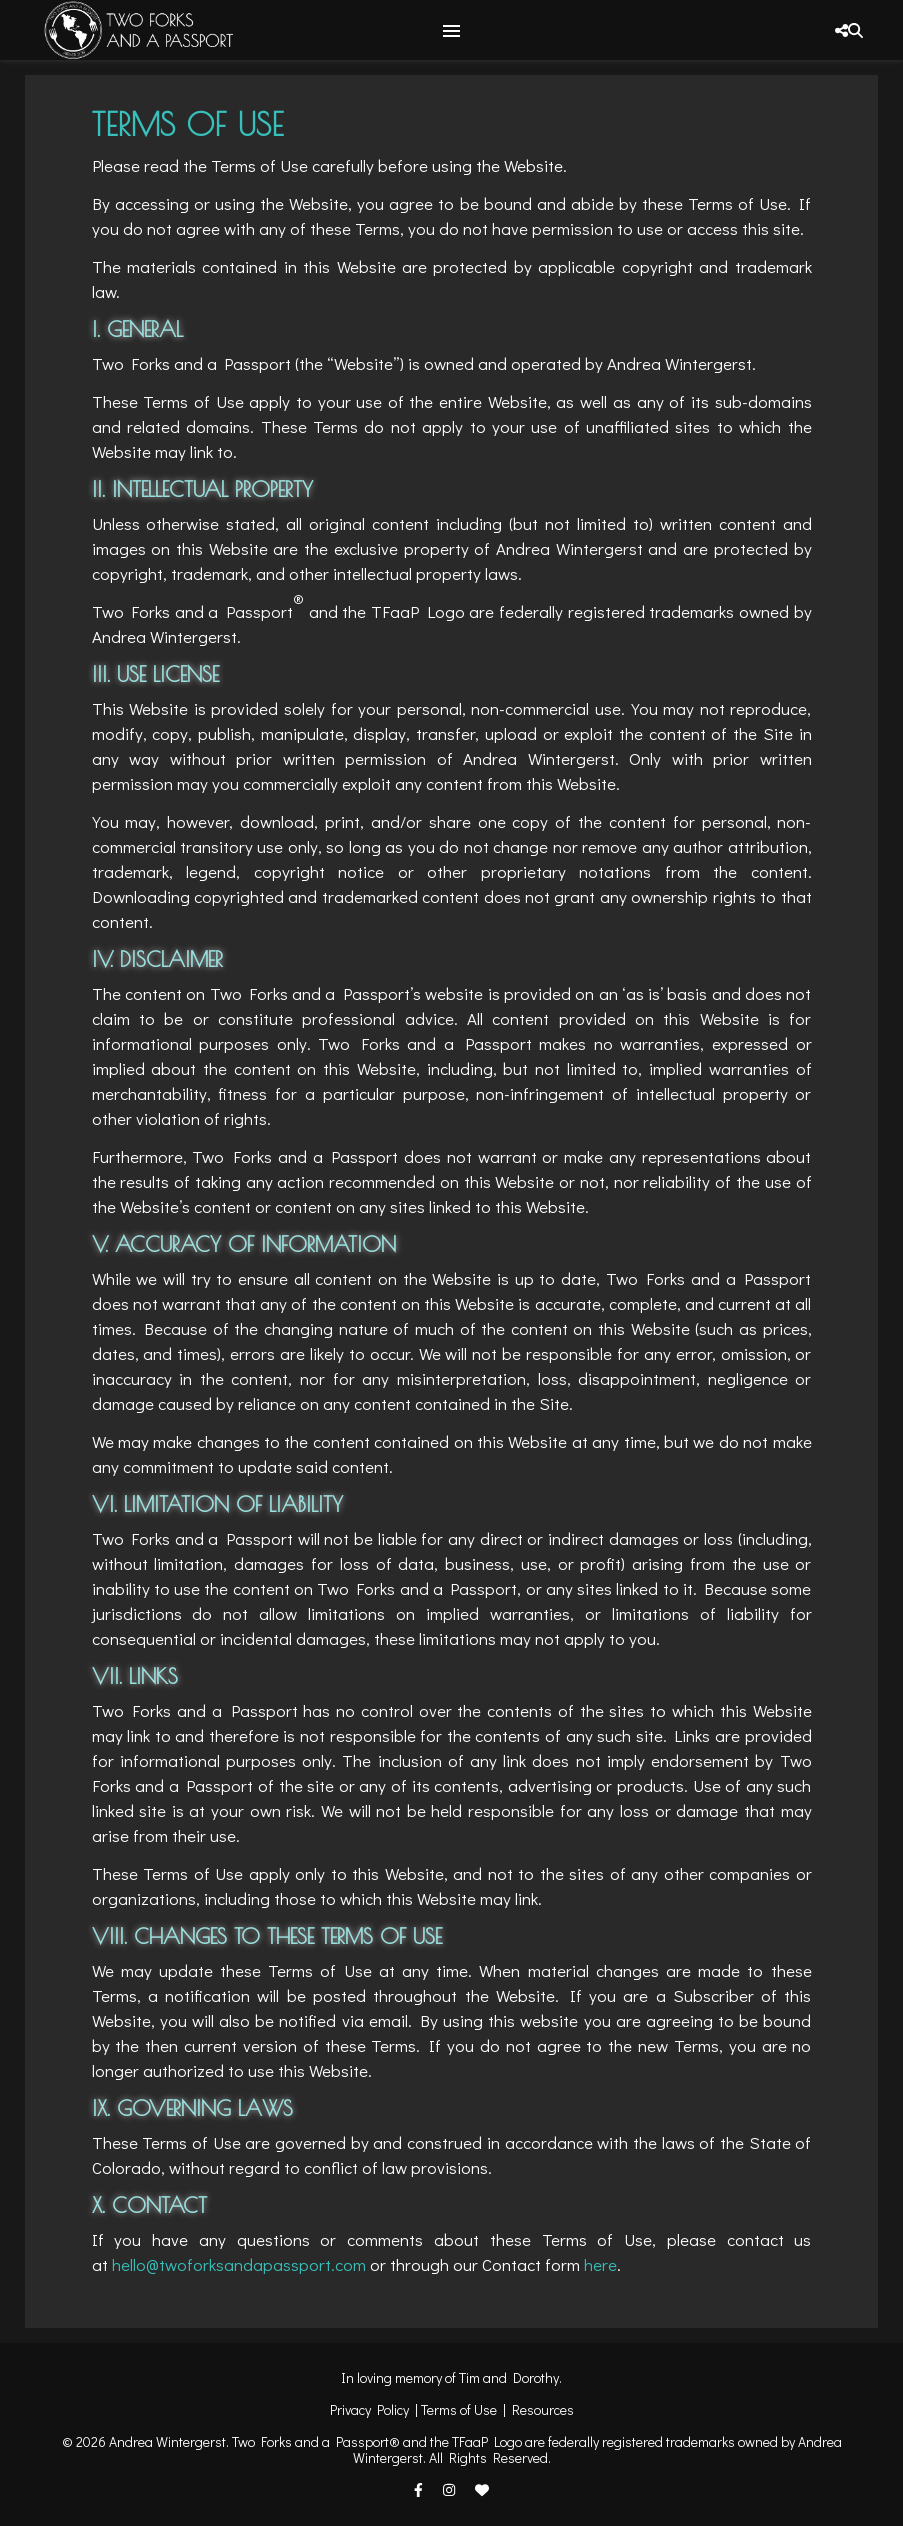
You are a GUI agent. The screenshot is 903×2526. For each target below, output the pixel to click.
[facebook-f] (420, 2489)
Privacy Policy (369, 2409)
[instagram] (450, 2489)
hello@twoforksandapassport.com (239, 2264)
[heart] (482, 2489)
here (600, 2264)
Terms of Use (459, 2409)
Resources (543, 2409)
